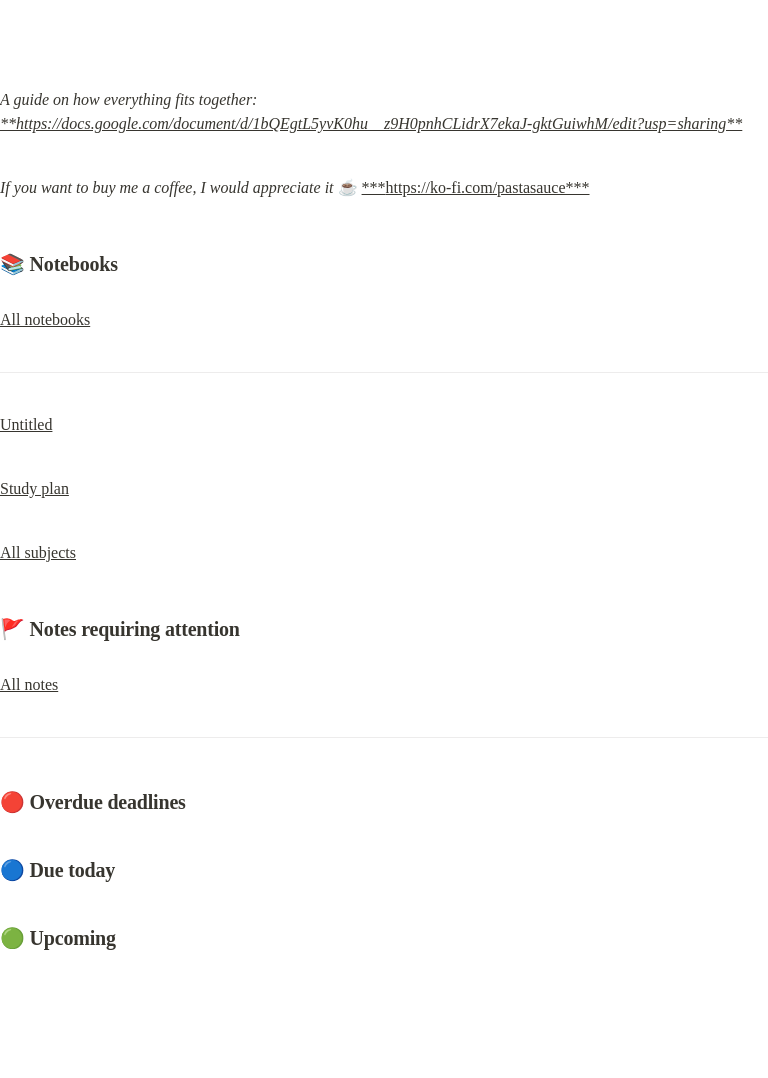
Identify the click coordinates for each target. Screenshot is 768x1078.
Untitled (26, 424)
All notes (29, 684)
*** (374, 187)
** (8, 123)
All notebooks (45, 319)
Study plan (34, 488)
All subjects (38, 552)
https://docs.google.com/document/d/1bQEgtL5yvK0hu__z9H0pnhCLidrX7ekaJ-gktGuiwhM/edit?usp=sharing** (379, 123)
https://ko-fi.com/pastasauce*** (488, 187)
